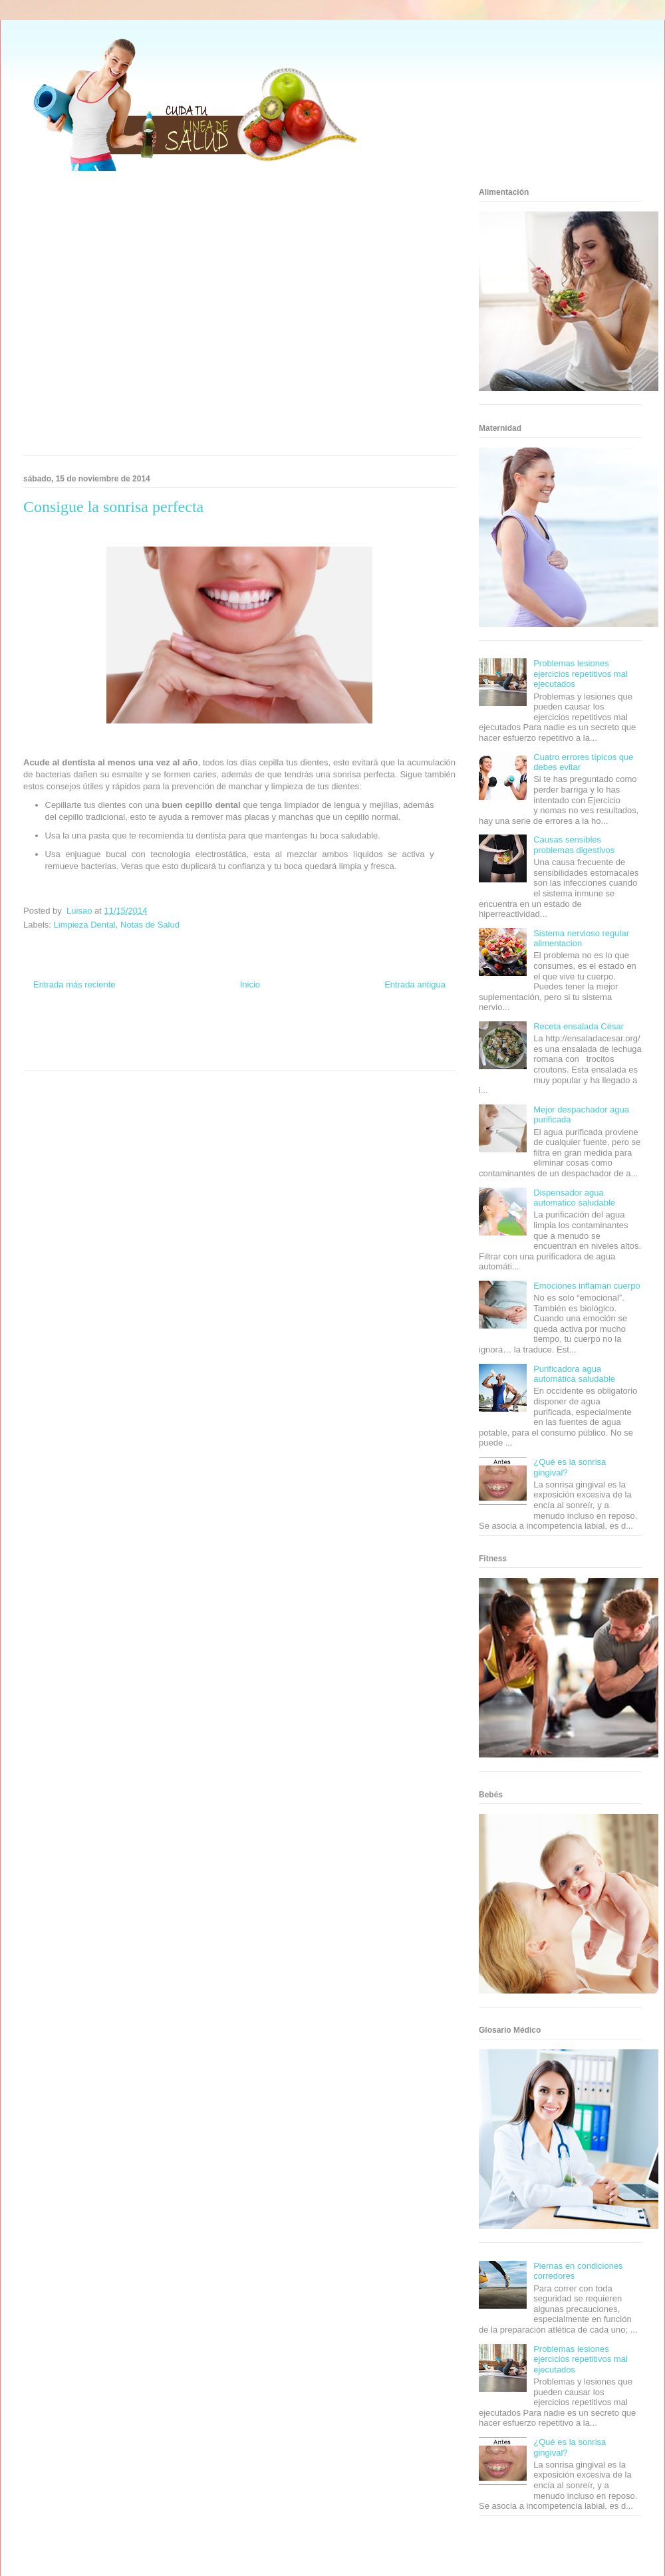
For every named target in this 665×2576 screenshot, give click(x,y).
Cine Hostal (195, 1043)
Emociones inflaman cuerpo (586, 1286)
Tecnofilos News (403, 1031)
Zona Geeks (298, 1031)
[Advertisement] (124, 317)
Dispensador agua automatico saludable (574, 1198)
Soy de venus (61, 1043)
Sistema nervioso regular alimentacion (581, 938)
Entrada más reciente (74, 984)
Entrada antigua (415, 984)
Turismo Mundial (82, 1055)
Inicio (250, 984)
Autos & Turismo (287, 1043)
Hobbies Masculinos (348, 1031)
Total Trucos (159, 1043)
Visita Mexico (170, 1055)
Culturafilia (260, 1055)
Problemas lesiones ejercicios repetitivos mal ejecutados (580, 673)
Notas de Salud (150, 925)
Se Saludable (128, 1055)
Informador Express (145, 1031)
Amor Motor (295, 1055)
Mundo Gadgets (238, 1043)
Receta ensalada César (578, 1026)
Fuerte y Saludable (111, 1043)
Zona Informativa (48, 1031)
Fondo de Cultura (252, 1031)
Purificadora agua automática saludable (574, 1374)
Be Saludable (95, 1031)
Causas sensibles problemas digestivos (573, 845)
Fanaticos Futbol (338, 1043)
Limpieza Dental (85, 925)
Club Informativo (200, 1031)
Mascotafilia (382, 1043)
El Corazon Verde (217, 1055)
